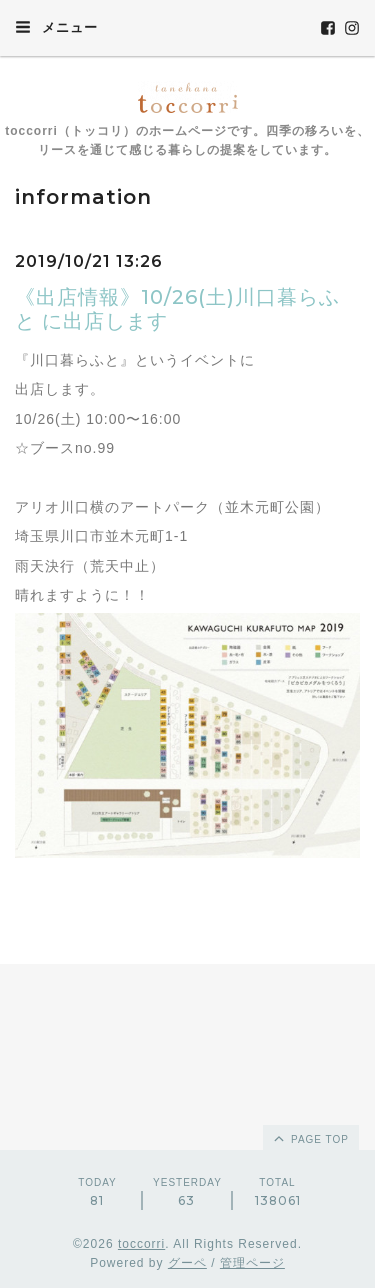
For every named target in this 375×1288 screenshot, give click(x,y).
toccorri (141, 1244)
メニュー (56, 27)
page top (310, 1138)
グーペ (187, 1263)
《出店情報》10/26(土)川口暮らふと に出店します (177, 309)
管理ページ (252, 1263)
